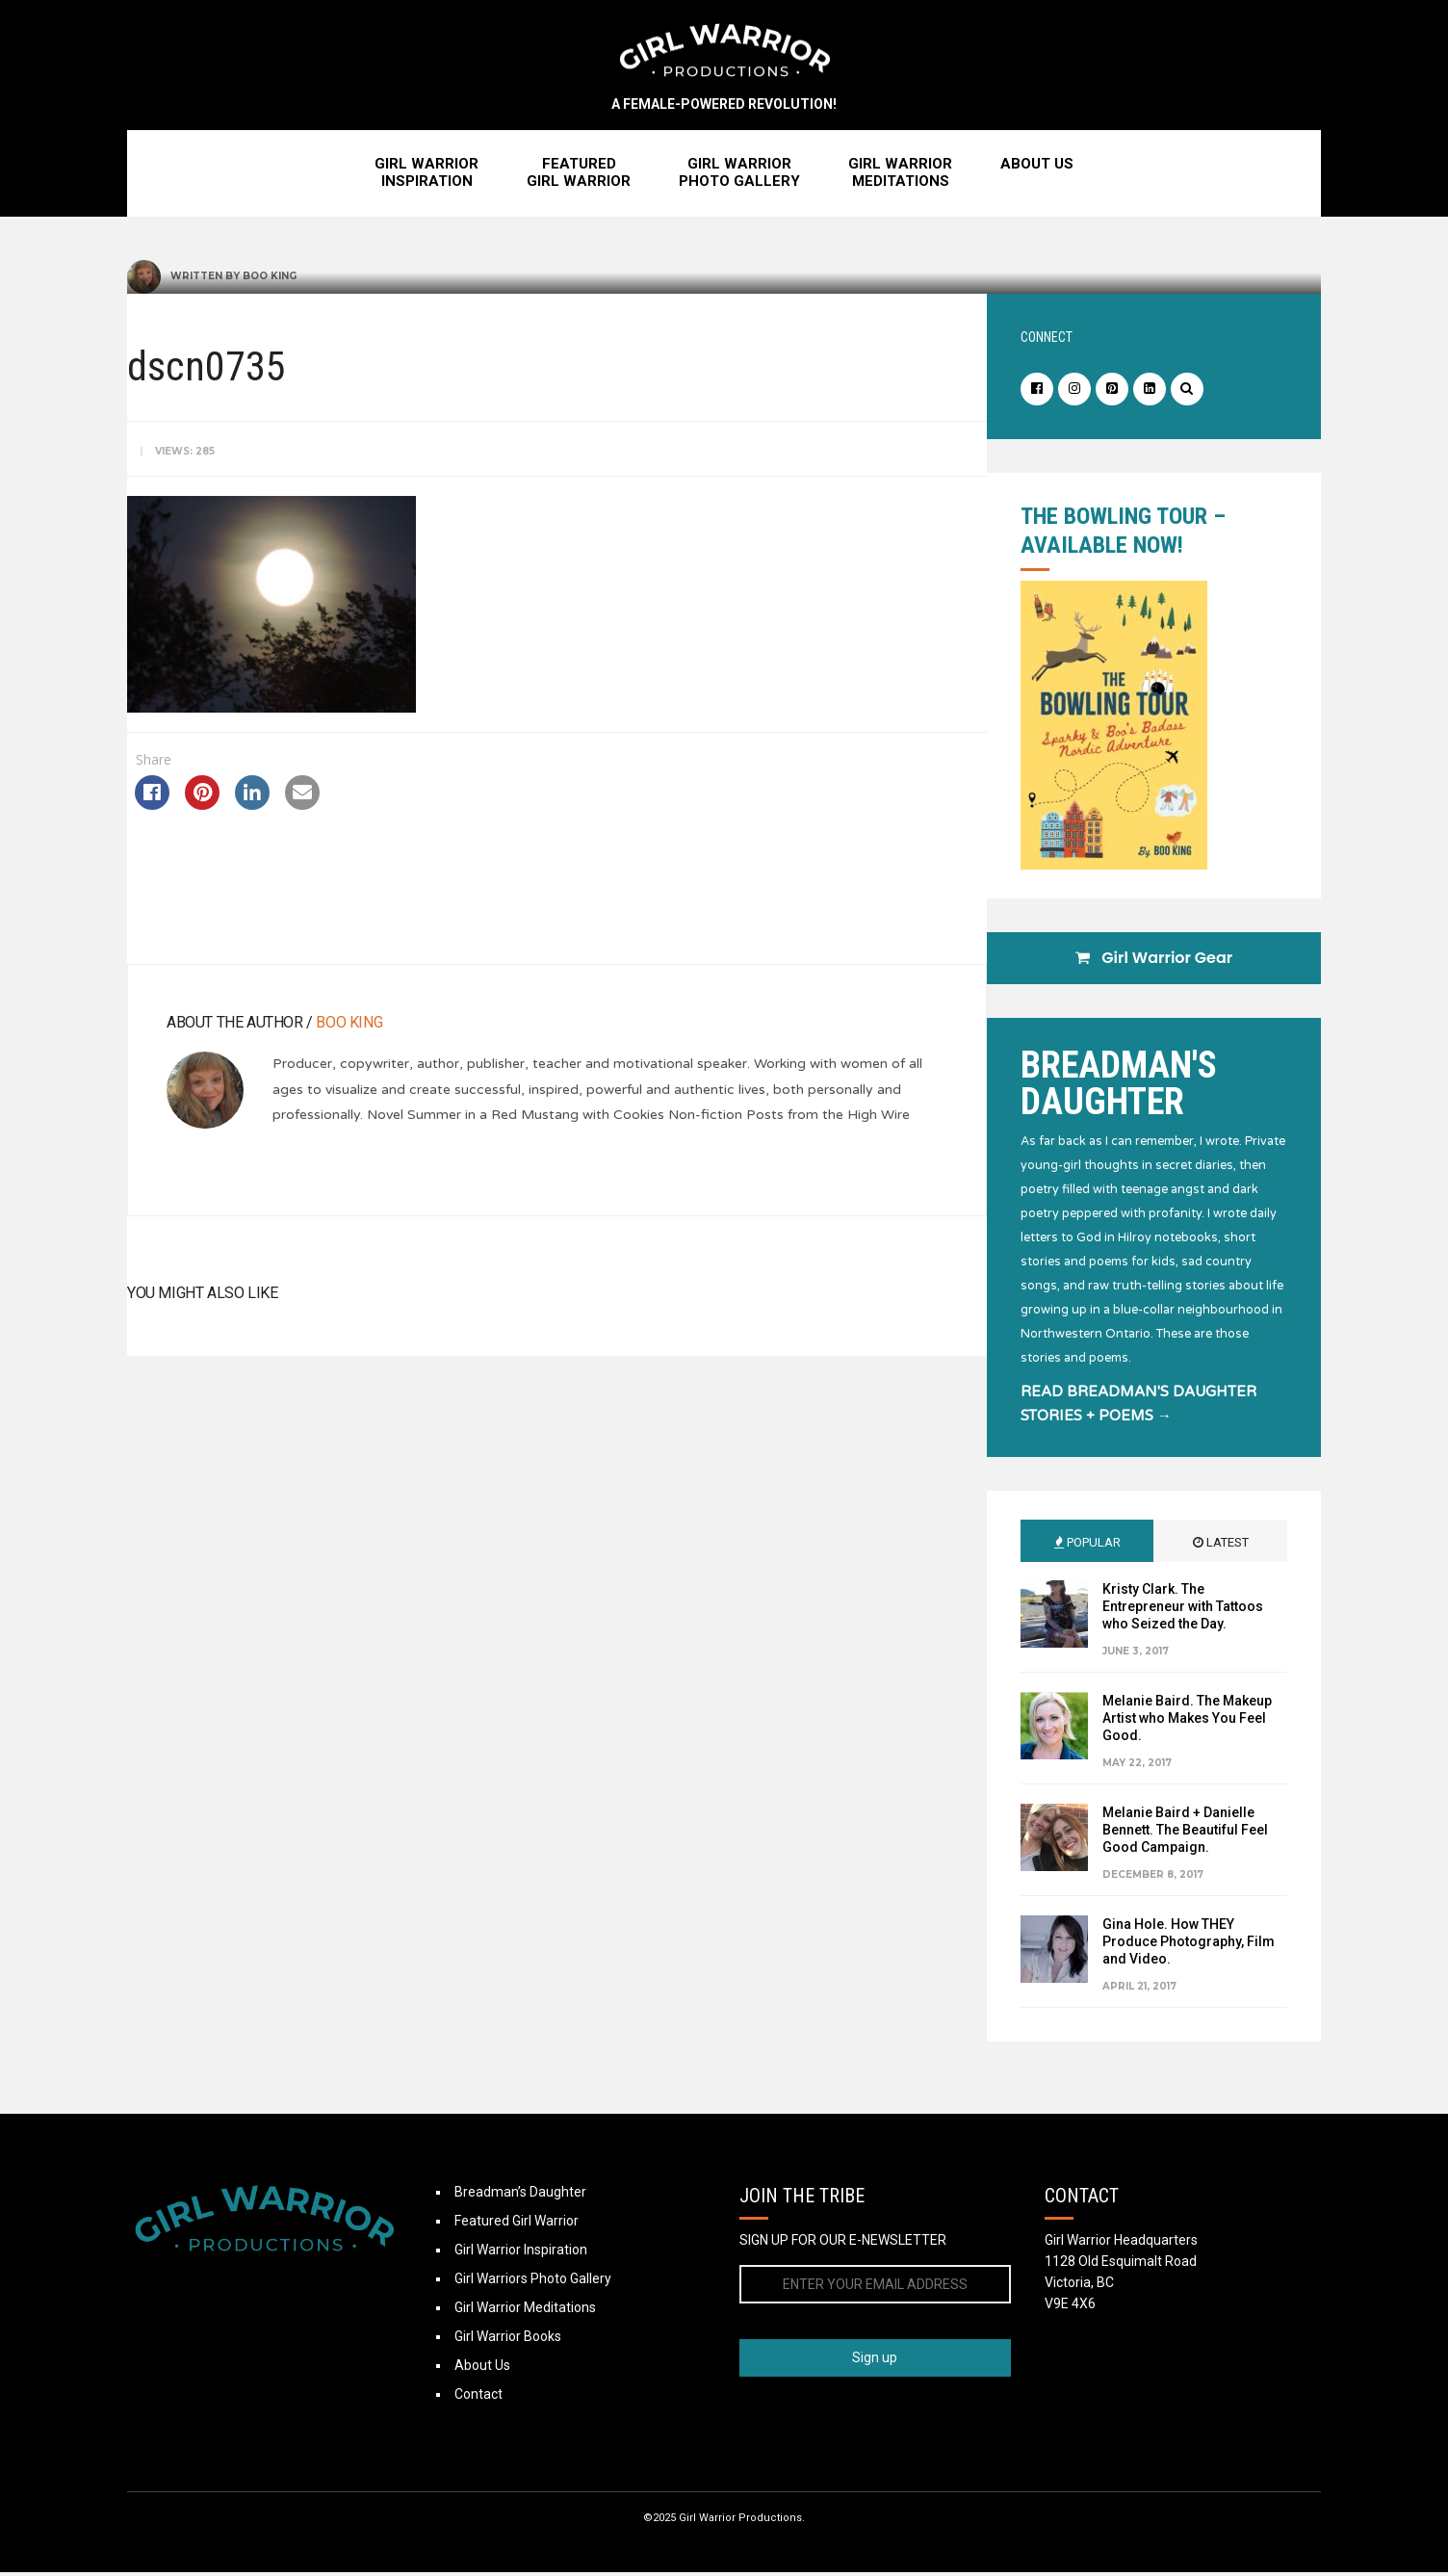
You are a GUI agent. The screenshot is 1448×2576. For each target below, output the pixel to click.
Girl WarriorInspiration (426, 176)
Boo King (270, 279)
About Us (1036, 167)
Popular (1087, 1546)
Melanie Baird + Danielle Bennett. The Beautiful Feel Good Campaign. (1185, 1833)
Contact (478, 2398)
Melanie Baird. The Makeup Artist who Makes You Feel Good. (1187, 1722)
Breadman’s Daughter (520, 2195)
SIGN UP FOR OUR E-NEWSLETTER (842, 2243)
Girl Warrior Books (507, 2340)
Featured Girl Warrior (516, 2224)
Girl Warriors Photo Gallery (532, 2282)
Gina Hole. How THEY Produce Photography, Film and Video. (1188, 1945)
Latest (1221, 1546)
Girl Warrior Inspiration (520, 2253)
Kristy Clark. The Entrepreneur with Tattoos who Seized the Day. (1182, 1610)
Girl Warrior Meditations (525, 2311)
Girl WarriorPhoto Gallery (739, 176)
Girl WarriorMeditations (900, 176)
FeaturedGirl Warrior (579, 176)
